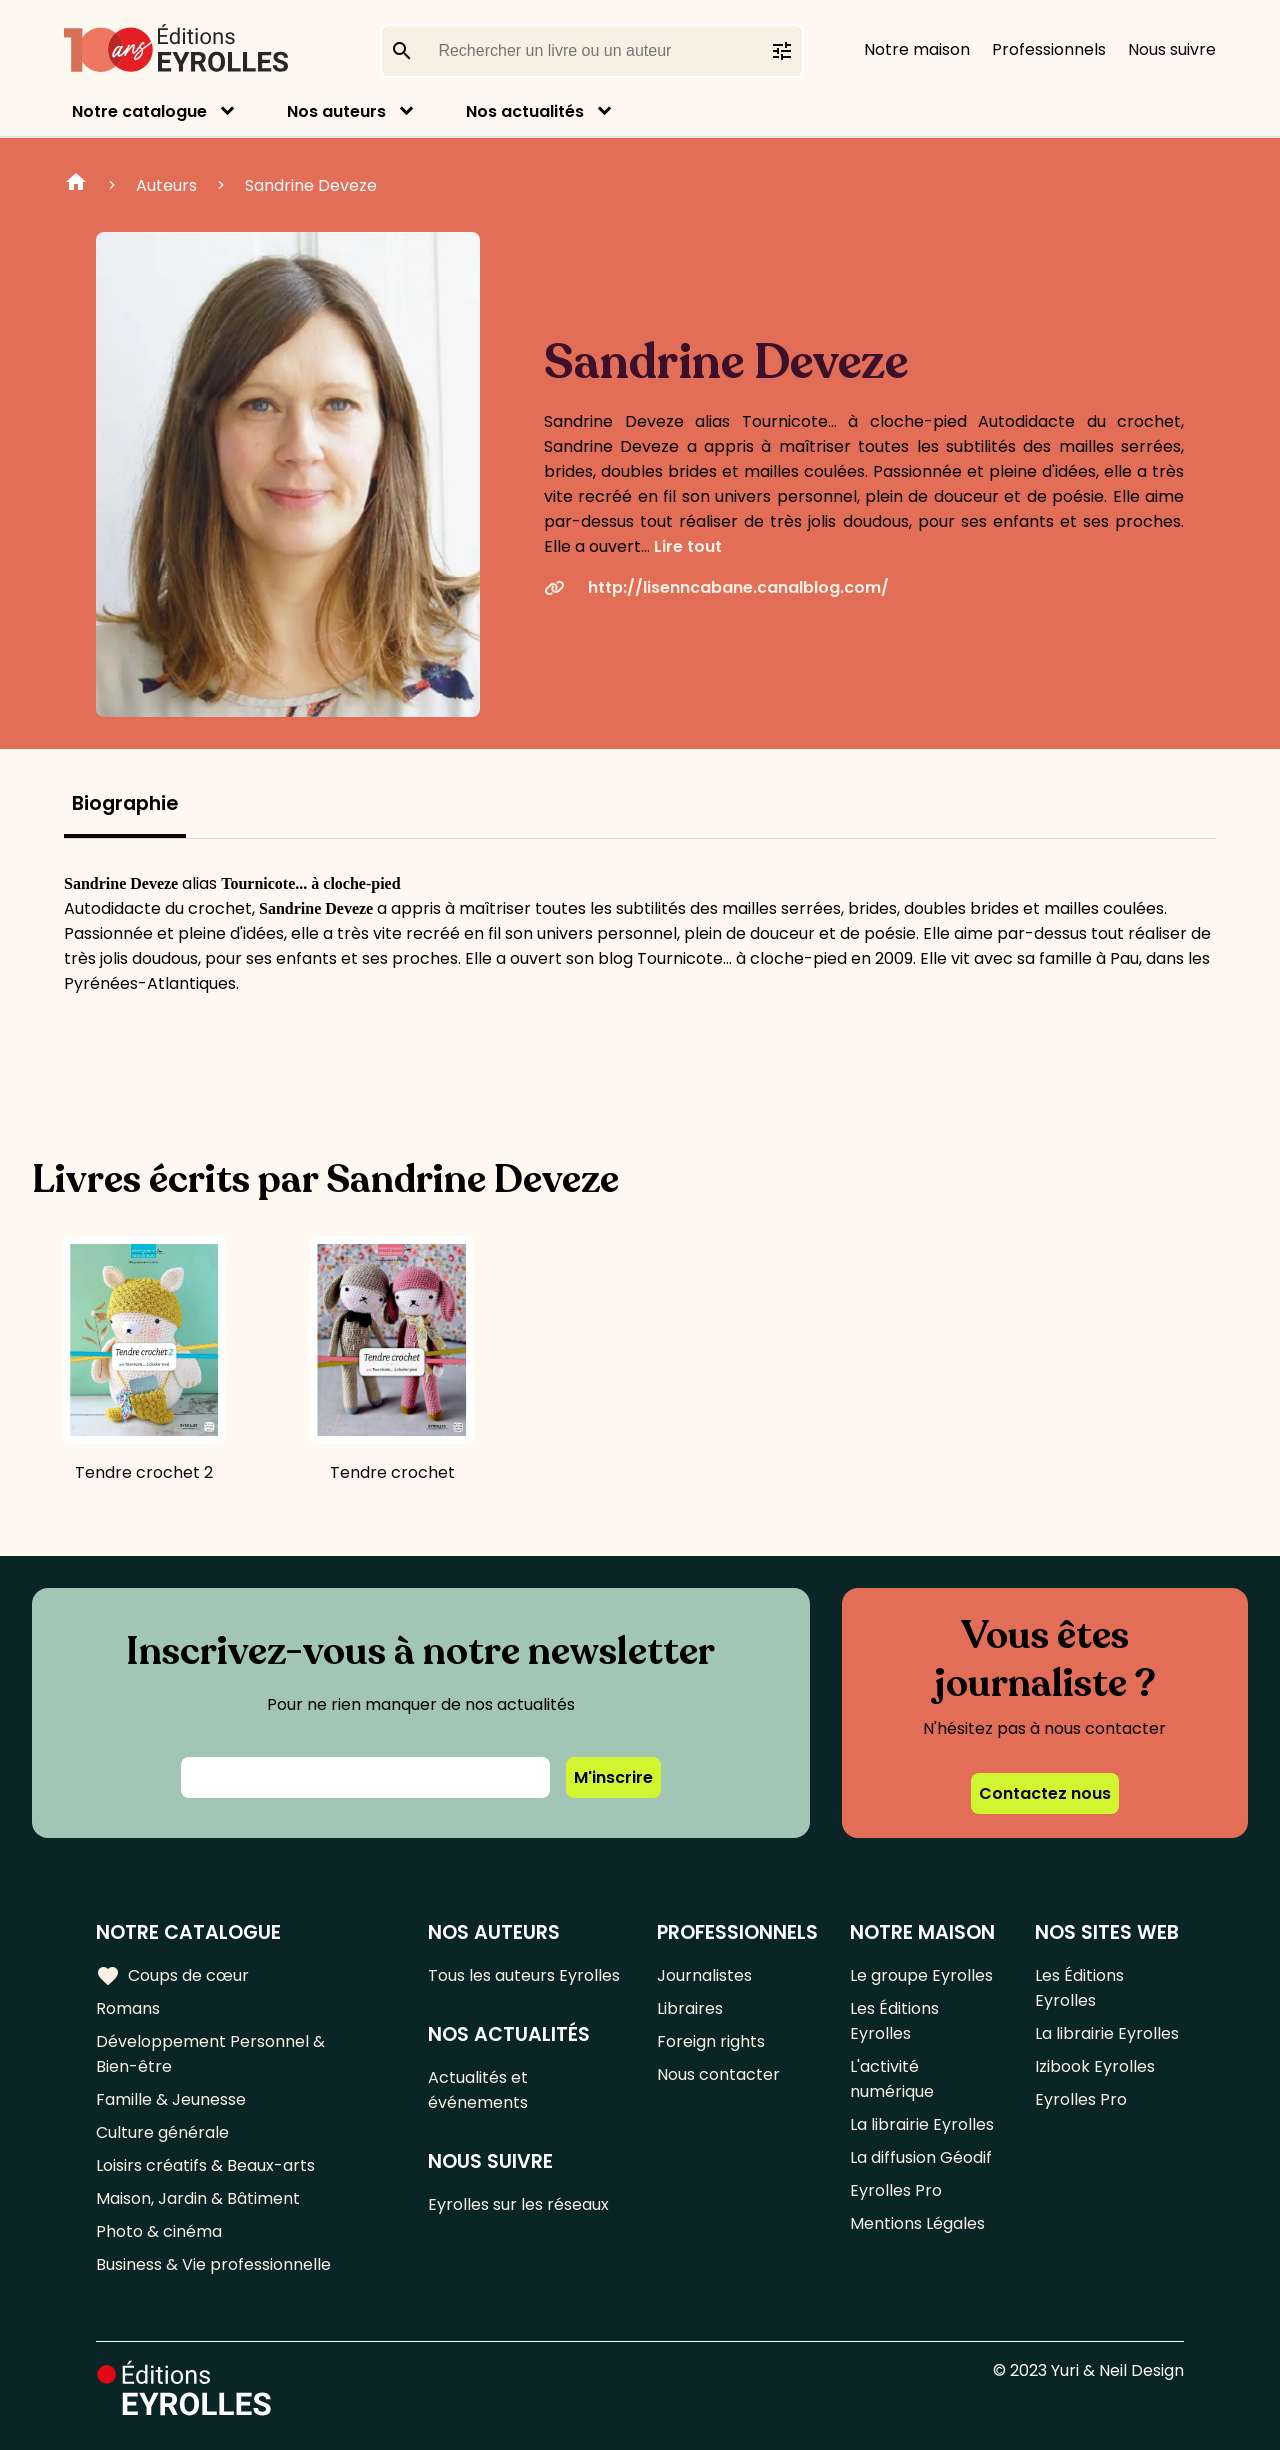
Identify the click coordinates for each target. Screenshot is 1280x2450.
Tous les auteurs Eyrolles (524, 1975)
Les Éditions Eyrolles (894, 2021)
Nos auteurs (336, 111)
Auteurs (166, 185)
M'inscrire (613, 1777)
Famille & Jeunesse (171, 2099)
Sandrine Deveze (311, 185)
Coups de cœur (172, 1976)
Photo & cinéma (159, 2231)
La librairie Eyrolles (922, 2124)
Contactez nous (1045, 1793)
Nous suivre (1172, 49)
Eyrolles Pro (896, 2190)
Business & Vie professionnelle (213, 2264)
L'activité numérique (892, 2079)
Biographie (125, 803)
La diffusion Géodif (921, 2157)
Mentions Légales (917, 2223)
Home (76, 185)
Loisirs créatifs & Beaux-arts (205, 2165)
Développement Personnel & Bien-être (210, 2054)
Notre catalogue (139, 111)
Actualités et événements (478, 2090)
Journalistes (704, 1975)
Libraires (690, 2008)
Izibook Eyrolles (1095, 2066)
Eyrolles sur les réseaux (518, 2204)
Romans (128, 2008)
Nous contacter (718, 2074)
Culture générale (162, 2132)
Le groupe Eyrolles (921, 1975)
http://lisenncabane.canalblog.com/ (716, 587)
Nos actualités (525, 111)
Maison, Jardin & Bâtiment (198, 2198)
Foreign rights (711, 2041)
